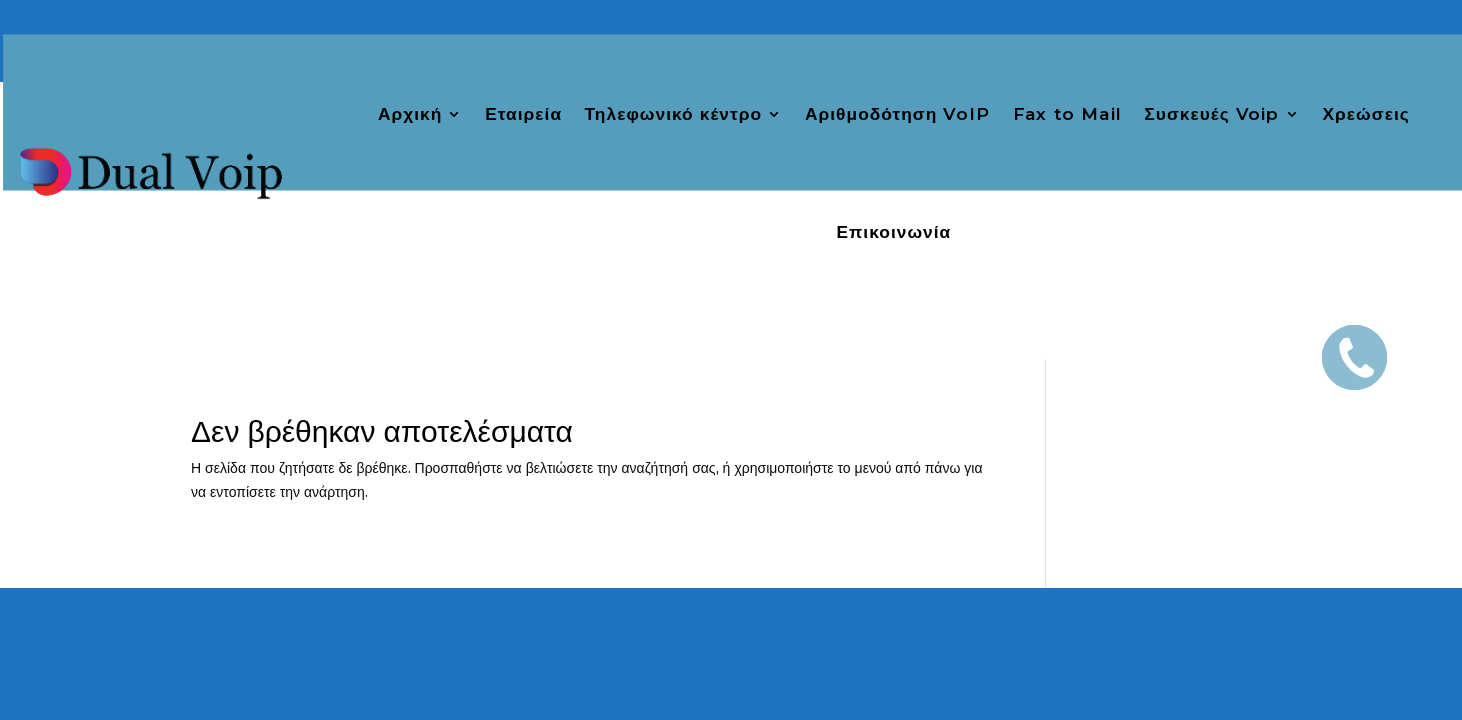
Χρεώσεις (1366, 114)
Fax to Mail (1067, 114)
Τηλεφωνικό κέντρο (674, 114)
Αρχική (410, 114)
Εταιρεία (523, 114)
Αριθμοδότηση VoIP (897, 114)
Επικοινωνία (893, 233)
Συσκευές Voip (1211, 114)
